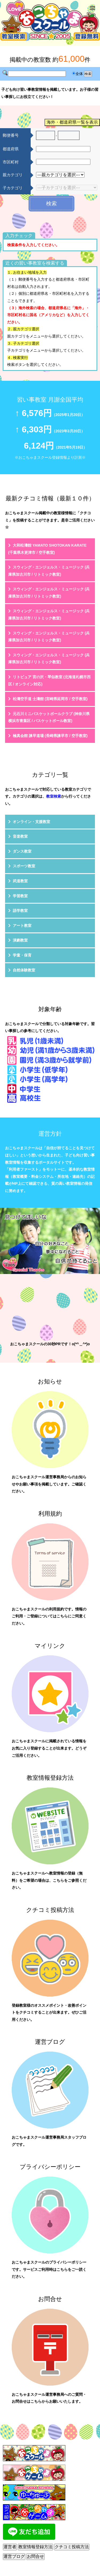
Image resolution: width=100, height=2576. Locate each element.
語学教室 (20, 910)
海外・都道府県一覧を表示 (72, 122)
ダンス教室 (22, 851)
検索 (51, 203)
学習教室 (20, 896)
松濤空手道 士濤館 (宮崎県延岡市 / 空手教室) (50, 699)
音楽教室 (20, 836)
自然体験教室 (24, 970)
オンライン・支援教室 (31, 822)
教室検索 (53, 796)
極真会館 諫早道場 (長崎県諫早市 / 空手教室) (50, 736)
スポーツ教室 (24, 866)
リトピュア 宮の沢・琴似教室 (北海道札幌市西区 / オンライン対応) (49, 680)
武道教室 (20, 881)
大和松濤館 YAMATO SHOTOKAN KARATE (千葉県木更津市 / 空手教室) (47, 549)
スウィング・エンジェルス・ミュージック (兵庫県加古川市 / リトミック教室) (49, 571)
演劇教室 (20, 940)
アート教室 (22, 925)
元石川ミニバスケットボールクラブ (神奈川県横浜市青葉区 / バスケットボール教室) (49, 717)
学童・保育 (22, 955)
